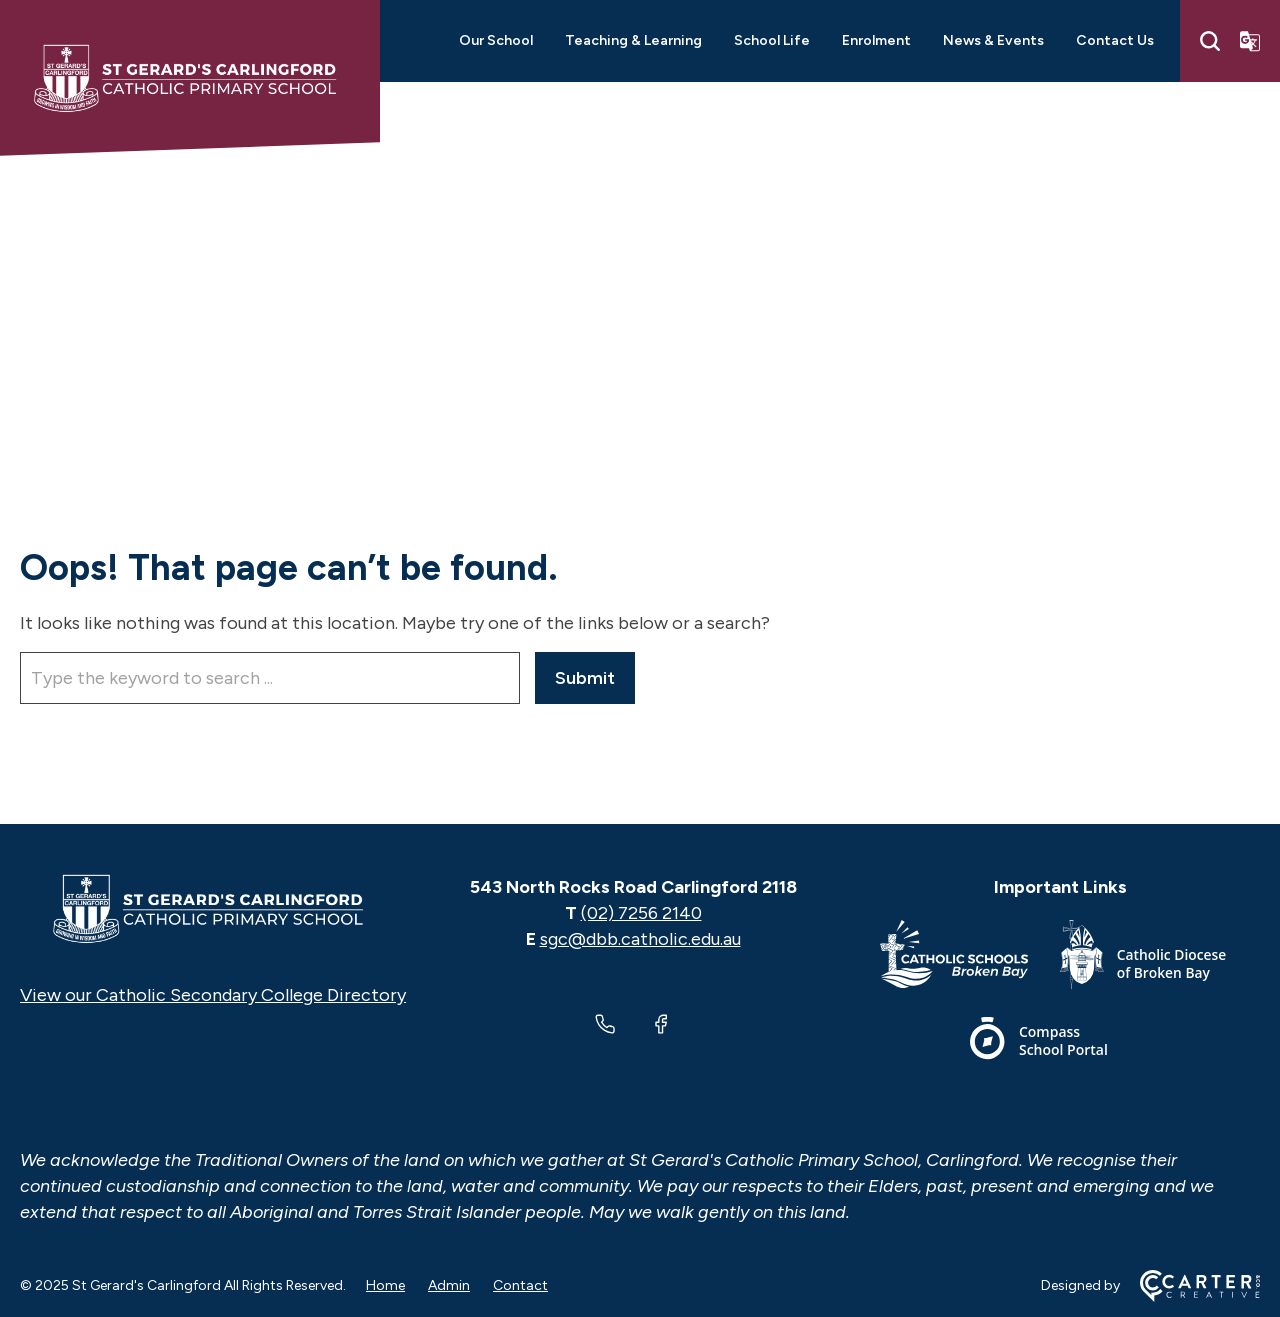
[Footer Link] (970, 958)
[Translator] (1250, 41)
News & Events (993, 40)
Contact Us (1115, 40)
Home (385, 1285)
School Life (772, 40)
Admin (449, 1285)
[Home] (213, 909)
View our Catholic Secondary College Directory (213, 995)
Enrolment (876, 40)
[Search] (1210, 41)
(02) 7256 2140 (641, 913)
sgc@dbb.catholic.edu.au (640, 939)
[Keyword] (270, 678)
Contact (520, 1285)
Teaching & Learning (633, 40)
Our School (496, 40)
